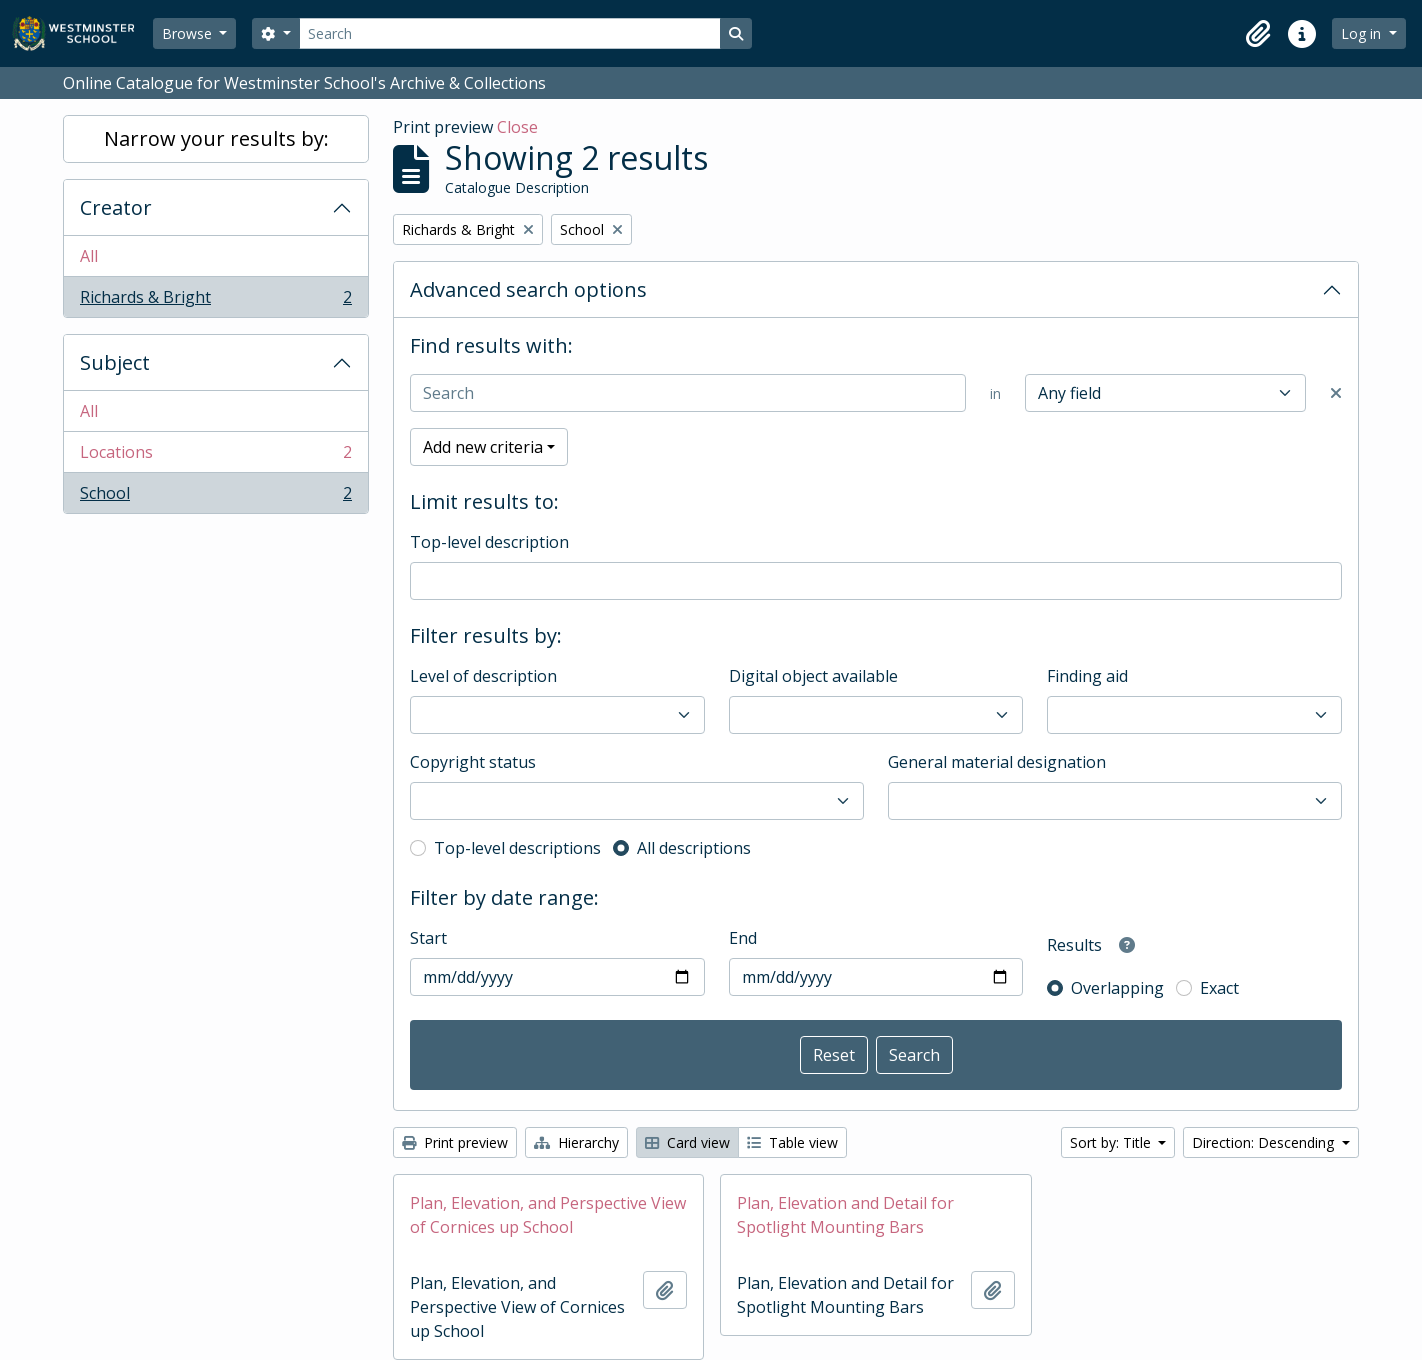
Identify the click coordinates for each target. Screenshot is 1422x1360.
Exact (1219, 988)
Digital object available (813, 676)
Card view (687, 1142)
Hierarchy (576, 1142)
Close (517, 127)
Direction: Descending (1265, 1142)
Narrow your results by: (216, 138)
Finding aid (1087, 676)
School (215, 497)
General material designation (997, 762)
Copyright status (473, 762)
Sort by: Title (1112, 1142)
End (743, 938)
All (89, 256)
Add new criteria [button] (483, 447)
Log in (1363, 33)
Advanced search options (528, 289)
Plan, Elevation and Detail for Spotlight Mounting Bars (845, 1215)
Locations (215, 456)
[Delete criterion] (1336, 393)
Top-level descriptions (517, 848)
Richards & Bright (215, 301)
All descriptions (694, 848)
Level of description (483, 676)
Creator (116, 207)
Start (428, 938)
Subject (115, 362)
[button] (1258, 34)
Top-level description (489, 542)
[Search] (510, 33)
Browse (189, 33)
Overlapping (1117, 988)
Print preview (455, 1142)
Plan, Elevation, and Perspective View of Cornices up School (548, 1215)
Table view (792, 1142)
